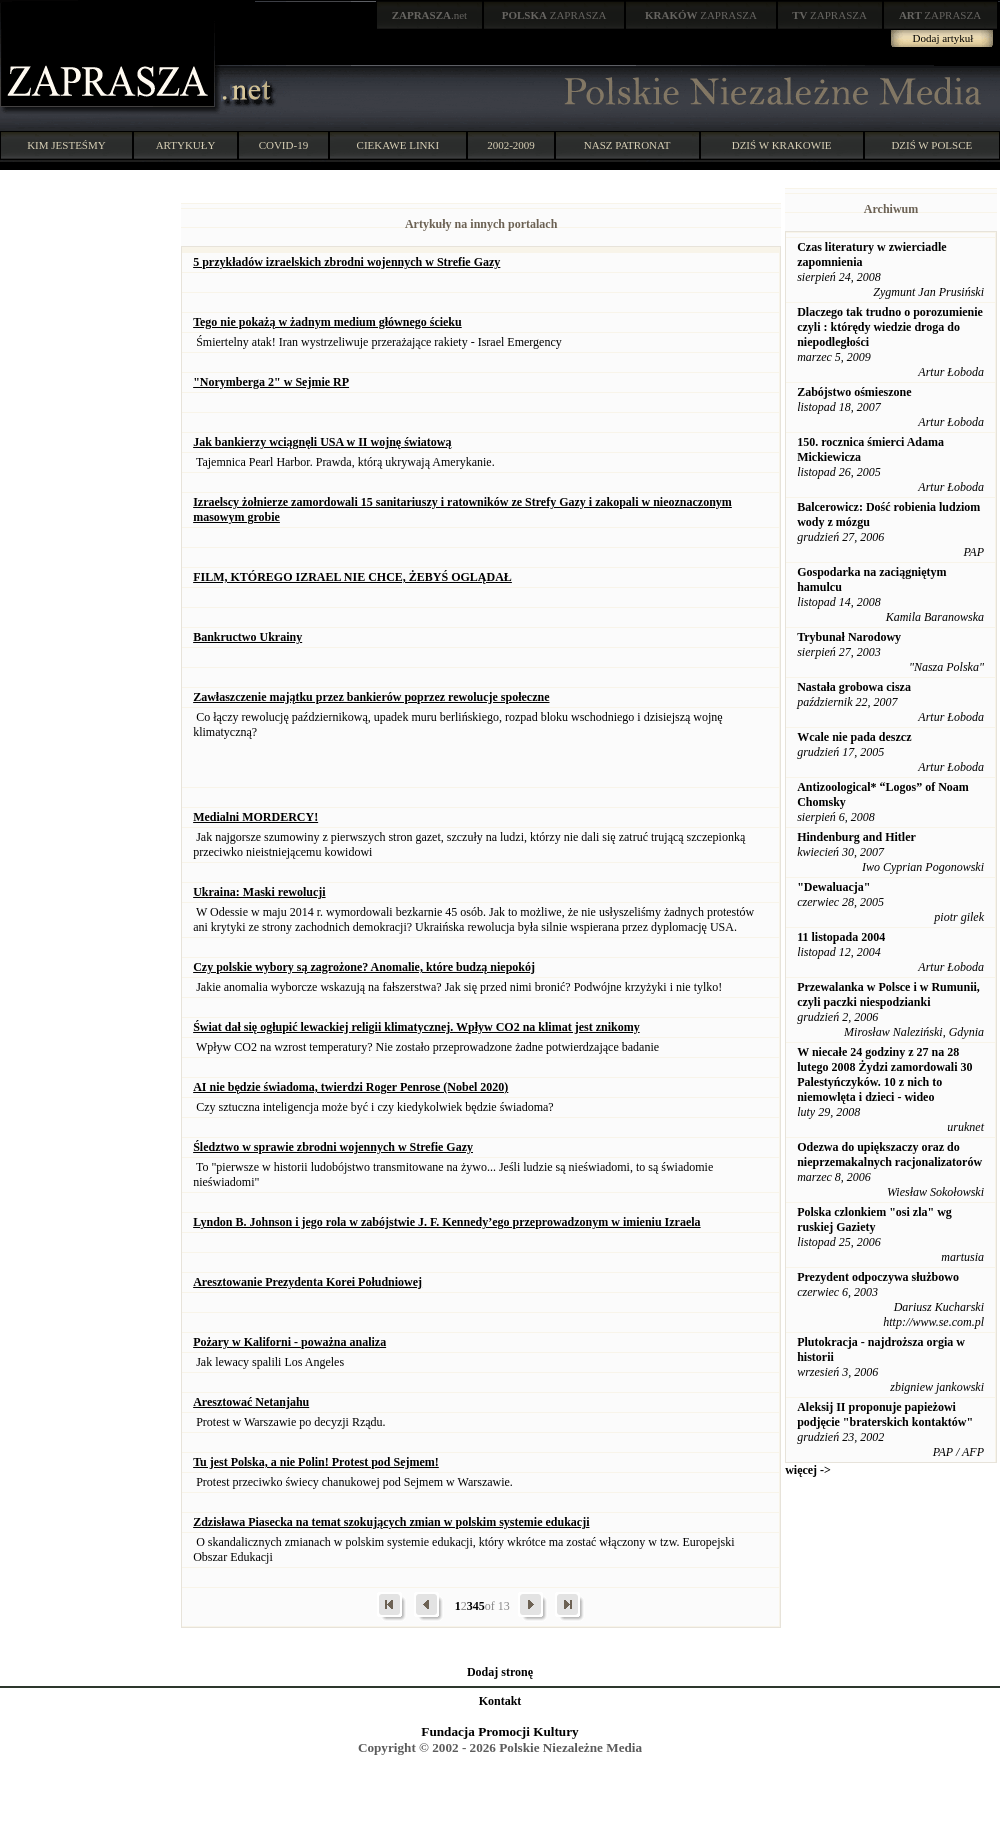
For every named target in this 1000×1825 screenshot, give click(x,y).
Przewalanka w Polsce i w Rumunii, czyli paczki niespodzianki (888, 994)
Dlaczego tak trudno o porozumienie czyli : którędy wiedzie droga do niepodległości (890, 327)
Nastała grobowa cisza (854, 687)
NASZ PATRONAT (627, 145)
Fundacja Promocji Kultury (499, 1731)
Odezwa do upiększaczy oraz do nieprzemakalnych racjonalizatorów (889, 1154)
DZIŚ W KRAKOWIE (782, 145)
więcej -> (808, 1470)
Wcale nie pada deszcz (854, 737)
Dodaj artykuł (943, 38)
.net (430, 15)
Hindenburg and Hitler (856, 837)
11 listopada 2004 (841, 937)
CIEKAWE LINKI (398, 145)
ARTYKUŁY (186, 145)
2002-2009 (511, 145)
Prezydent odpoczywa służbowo (878, 1277)
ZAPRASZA (554, 15)
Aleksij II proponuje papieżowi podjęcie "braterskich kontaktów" (885, 1414)
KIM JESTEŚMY (66, 145)
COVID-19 (284, 145)
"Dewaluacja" (833, 887)
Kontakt (500, 1701)
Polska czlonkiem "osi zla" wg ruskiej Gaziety (874, 1219)
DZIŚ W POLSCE (931, 145)
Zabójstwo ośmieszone (854, 392)
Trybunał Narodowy (849, 637)
